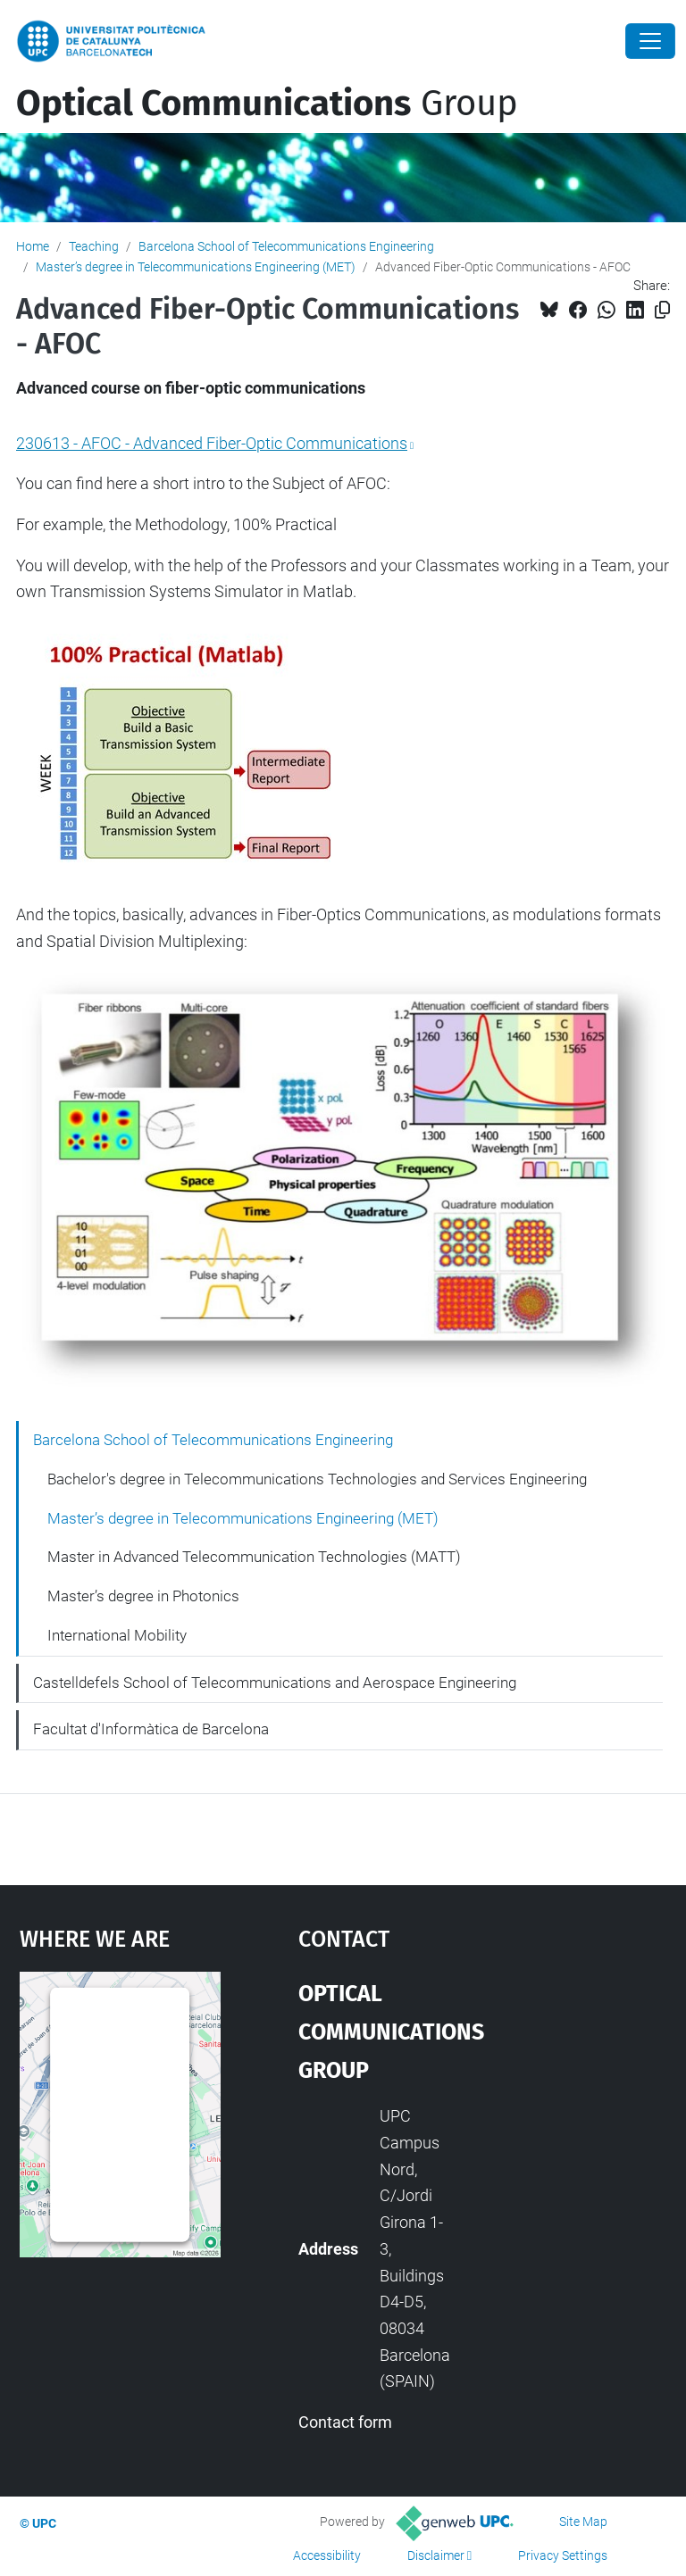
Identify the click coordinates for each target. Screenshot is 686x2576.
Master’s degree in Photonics (143, 1596)
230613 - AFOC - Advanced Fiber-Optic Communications (211, 443)
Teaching (94, 246)
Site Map (583, 2521)
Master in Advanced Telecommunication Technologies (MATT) (254, 1557)
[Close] (650, 41)
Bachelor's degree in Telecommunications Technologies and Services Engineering (317, 1479)
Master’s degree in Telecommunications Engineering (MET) (196, 267)
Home (32, 246)
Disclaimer (435, 2555)
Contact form (345, 2422)
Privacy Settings (562, 2555)
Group (267, 103)
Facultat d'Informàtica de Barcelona (151, 1729)
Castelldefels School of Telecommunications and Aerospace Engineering (274, 1682)
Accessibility (327, 2555)
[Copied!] (662, 310)
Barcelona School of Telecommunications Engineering (286, 246)
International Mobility (117, 1635)
